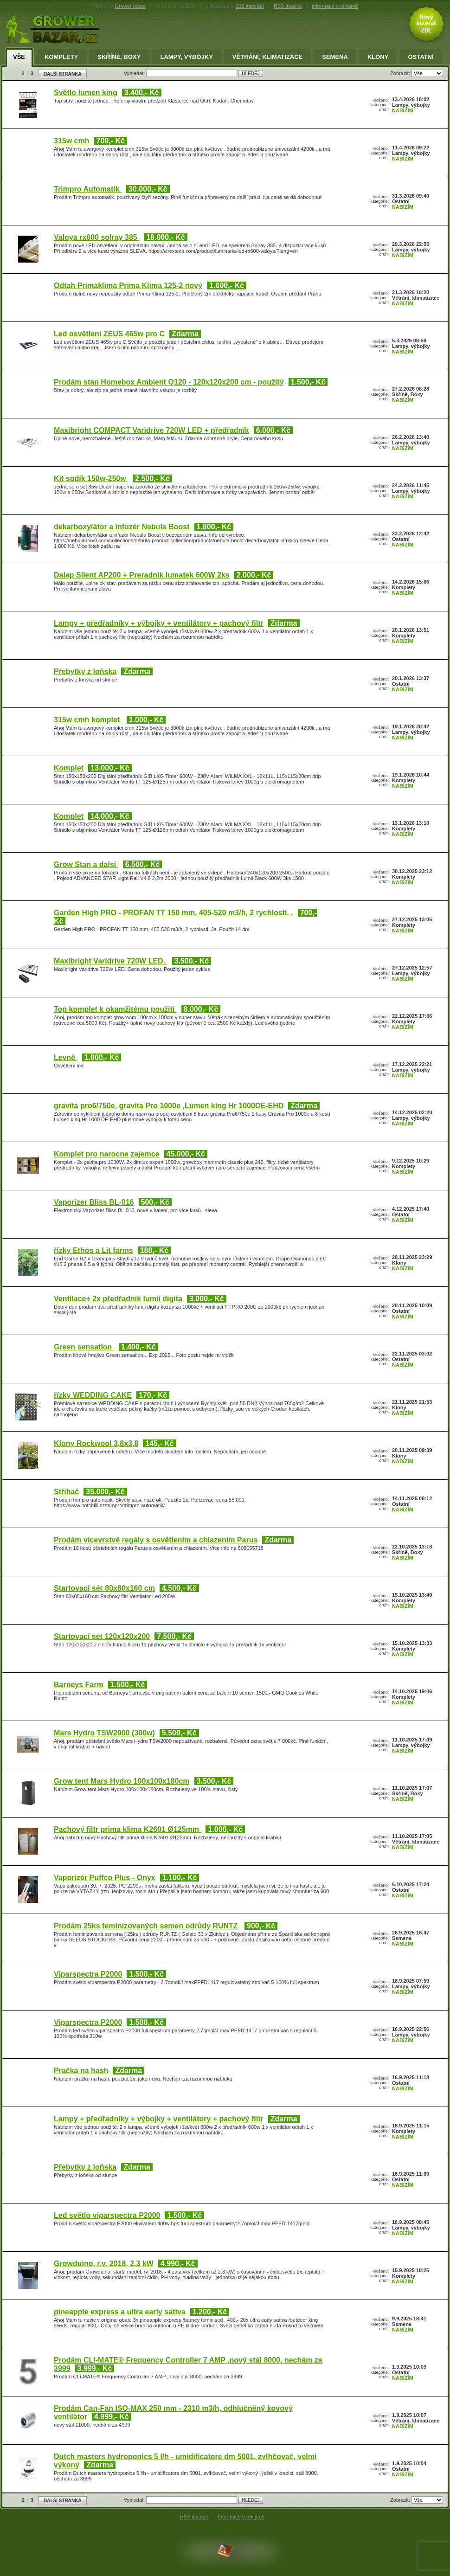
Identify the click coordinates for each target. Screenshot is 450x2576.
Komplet (69, 768)
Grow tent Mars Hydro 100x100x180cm (122, 1781)
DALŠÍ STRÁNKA (63, 74)
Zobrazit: (400, 73)
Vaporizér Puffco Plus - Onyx (104, 1878)
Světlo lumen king (85, 92)
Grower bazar (130, 6)
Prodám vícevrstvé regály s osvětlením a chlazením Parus (155, 1540)
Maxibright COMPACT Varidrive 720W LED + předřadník (151, 430)
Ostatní (420, 57)
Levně (65, 1057)
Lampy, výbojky (186, 57)
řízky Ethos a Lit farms (93, 1250)
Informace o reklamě (241, 2516)
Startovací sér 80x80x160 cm (104, 1588)
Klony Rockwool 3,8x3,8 (96, 1443)
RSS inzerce (288, 6)
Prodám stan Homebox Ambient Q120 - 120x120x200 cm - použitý (169, 382)
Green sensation (84, 1347)
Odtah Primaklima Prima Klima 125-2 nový (128, 285)
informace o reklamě (335, 6)
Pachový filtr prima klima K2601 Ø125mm (127, 1829)
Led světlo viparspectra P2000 (107, 2215)
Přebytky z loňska (85, 671)
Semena (335, 57)
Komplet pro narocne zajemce (107, 1154)
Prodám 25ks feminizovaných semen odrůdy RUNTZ (147, 1926)
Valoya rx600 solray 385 (96, 237)
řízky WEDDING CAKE (93, 1395)
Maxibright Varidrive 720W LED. (110, 961)
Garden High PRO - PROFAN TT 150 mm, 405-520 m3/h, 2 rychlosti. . (173, 913)
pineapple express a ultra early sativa (120, 2312)
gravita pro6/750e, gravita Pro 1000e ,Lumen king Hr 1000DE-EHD (168, 1106)
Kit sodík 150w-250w (91, 478)
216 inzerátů (250, 6)
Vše (19, 57)
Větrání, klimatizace (267, 57)
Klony (378, 57)
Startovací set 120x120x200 (102, 1636)
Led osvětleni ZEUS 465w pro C (109, 334)
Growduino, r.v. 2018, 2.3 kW (104, 2264)
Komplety (61, 57)
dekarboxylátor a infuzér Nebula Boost (122, 527)
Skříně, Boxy (119, 57)
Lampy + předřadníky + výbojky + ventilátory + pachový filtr (159, 623)
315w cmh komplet (88, 720)
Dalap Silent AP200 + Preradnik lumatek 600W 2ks (142, 575)
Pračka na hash (81, 2071)
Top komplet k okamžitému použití (115, 1009)
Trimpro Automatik (88, 189)
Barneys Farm (78, 1685)
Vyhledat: (135, 73)
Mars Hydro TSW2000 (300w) (104, 1733)
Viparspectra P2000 (88, 1974)
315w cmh (71, 141)
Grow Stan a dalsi (86, 864)
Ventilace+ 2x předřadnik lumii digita (118, 1299)
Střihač (66, 1492)
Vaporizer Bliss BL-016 (94, 1202)
